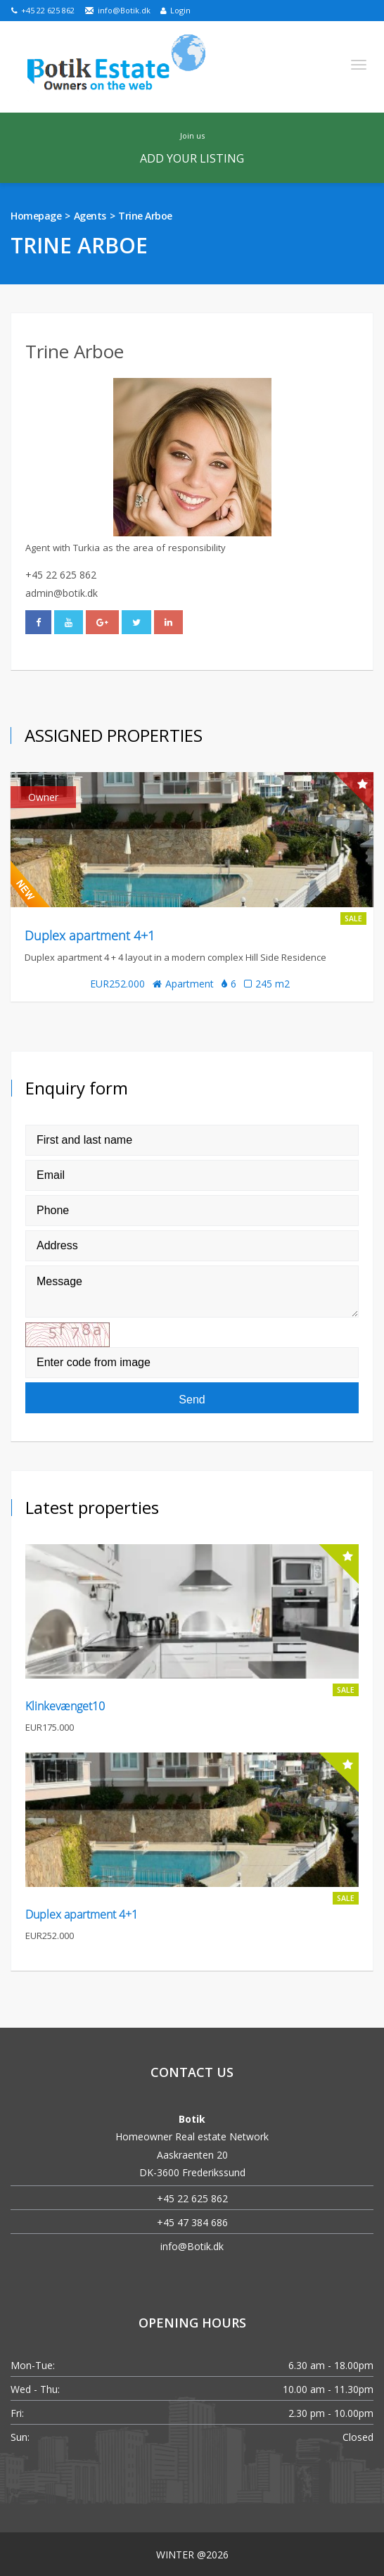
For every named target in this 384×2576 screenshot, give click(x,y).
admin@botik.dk (61, 593)
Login (175, 10)
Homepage (36, 215)
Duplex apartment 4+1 (90, 935)
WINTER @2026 (192, 2554)
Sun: (20, 2437)
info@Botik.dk (117, 10)
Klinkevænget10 (65, 1706)
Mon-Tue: (33, 2365)
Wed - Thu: (35, 2389)
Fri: (17, 2413)
